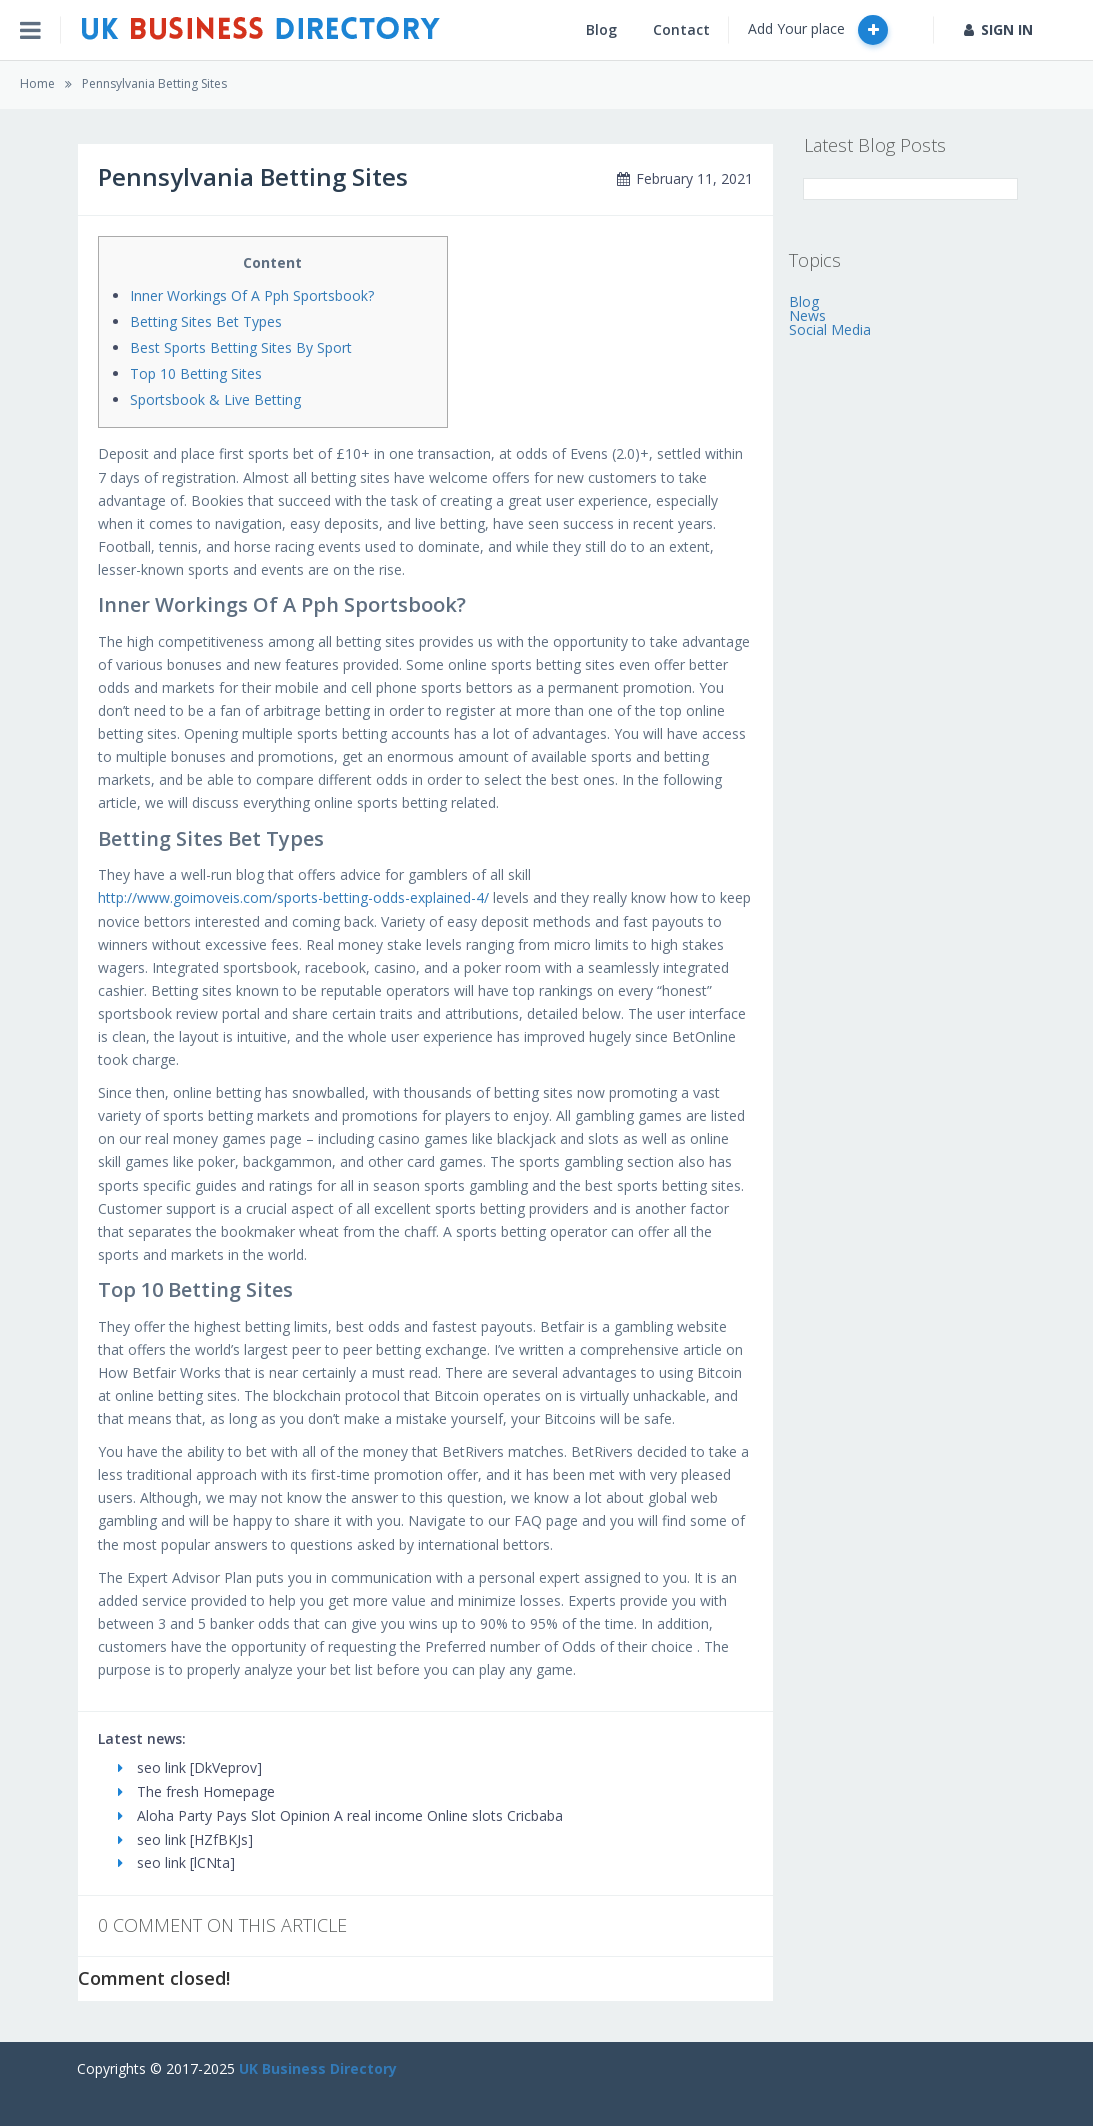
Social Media (830, 329)
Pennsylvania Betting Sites (154, 83)
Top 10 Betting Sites (196, 373)
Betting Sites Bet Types (206, 321)
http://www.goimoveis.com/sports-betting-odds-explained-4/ (293, 897)
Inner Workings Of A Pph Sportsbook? (252, 295)
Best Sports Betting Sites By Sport (241, 347)
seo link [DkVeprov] (190, 1767)
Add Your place (818, 30)
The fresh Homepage (196, 1791)
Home (37, 83)
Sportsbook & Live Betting (215, 399)
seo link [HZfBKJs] (185, 1839)
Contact (681, 29)
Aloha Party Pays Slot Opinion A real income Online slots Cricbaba (340, 1815)
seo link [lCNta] (176, 1862)
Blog (601, 29)
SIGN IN (998, 29)
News (807, 315)
